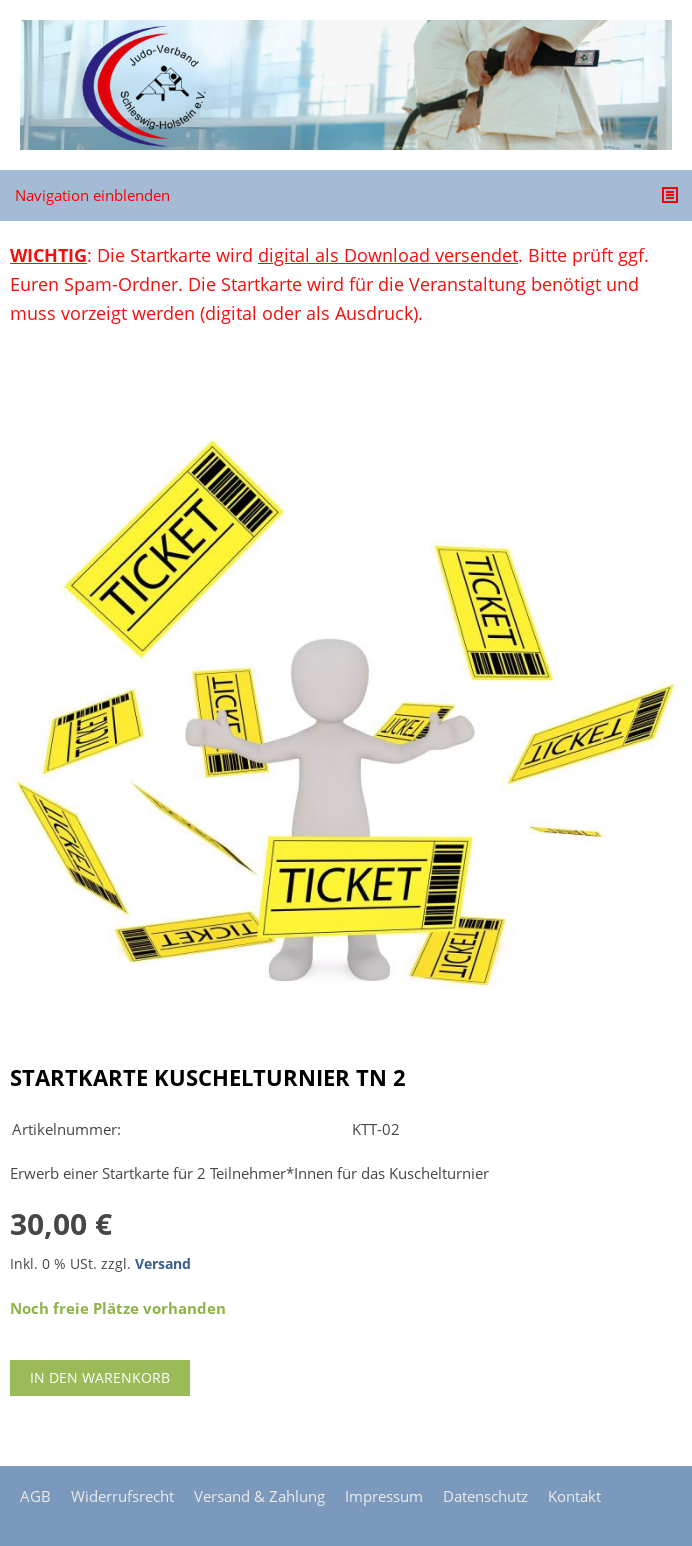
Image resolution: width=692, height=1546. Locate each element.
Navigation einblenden (92, 195)
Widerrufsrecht (122, 1496)
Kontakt (574, 1496)
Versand (163, 1264)
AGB (35, 1496)
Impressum (384, 1496)
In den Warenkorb (100, 1377)
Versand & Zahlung (259, 1496)
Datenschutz (485, 1496)
